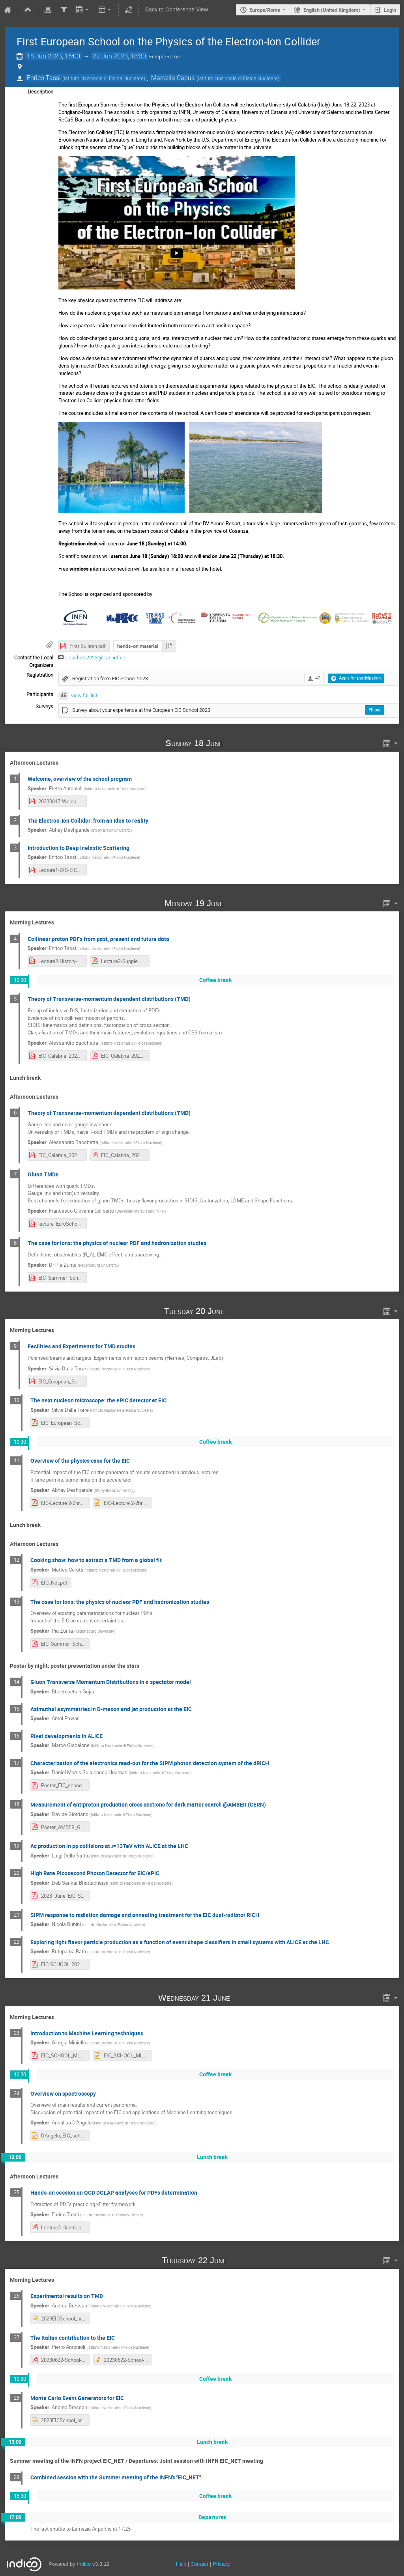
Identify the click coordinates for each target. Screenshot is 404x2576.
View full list (84, 695)
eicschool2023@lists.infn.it (95, 658)
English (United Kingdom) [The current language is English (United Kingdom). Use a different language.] (331, 9)
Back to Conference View (176, 9)
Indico (84, 2564)
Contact (199, 2564)
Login (390, 9)
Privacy (221, 2564)
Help (181, 2564)
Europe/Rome (264, 9)
